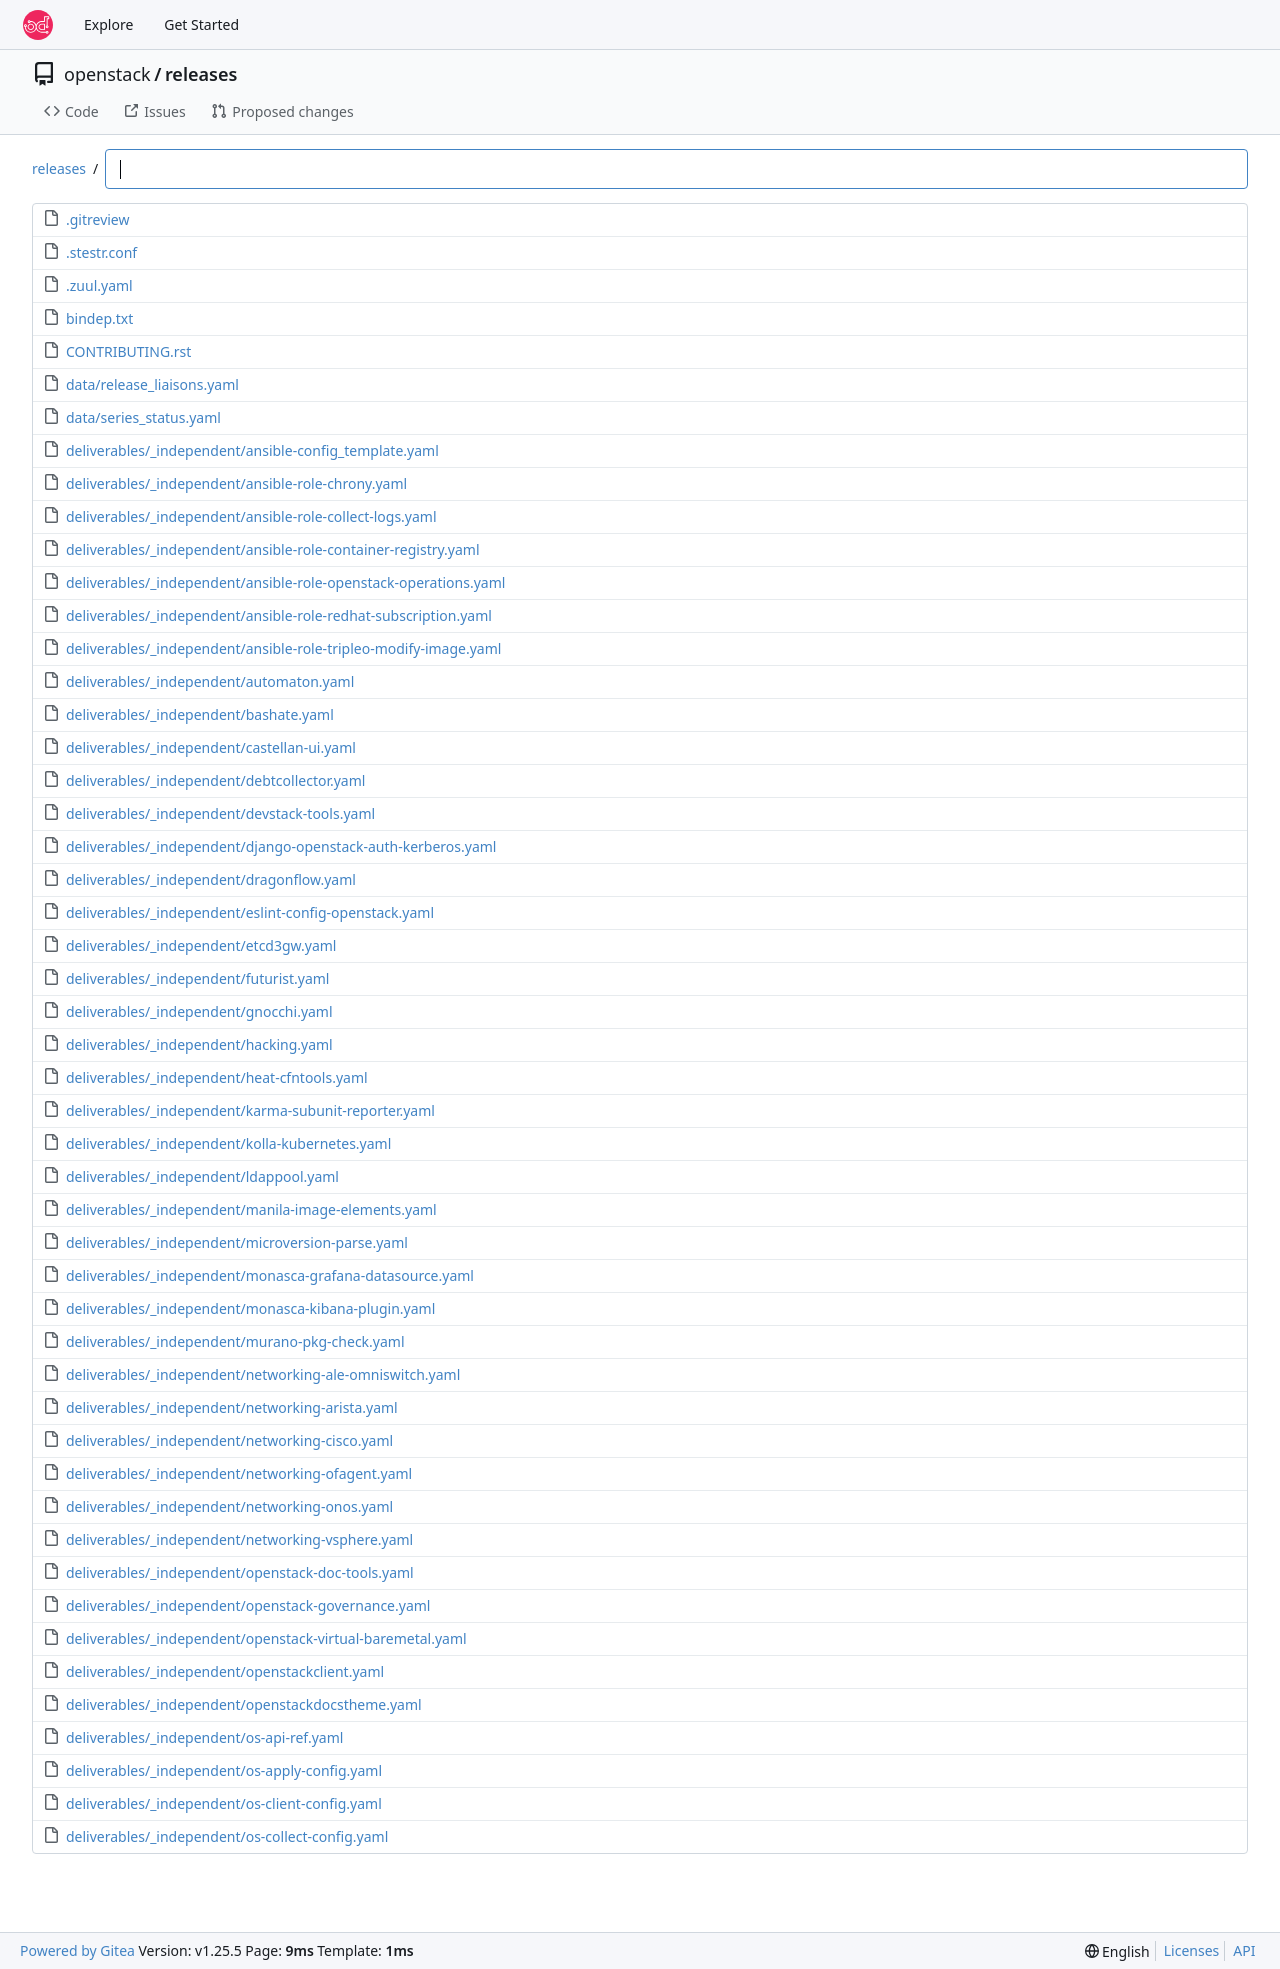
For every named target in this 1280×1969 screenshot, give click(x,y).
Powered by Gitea (77, 1950)
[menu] (1117, 1951)
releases (201, 74)
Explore (108, 24)
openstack (107, 74)
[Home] (38, 25)
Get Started (201, 24)
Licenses (1192, 1950)
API (1244, 1950)
